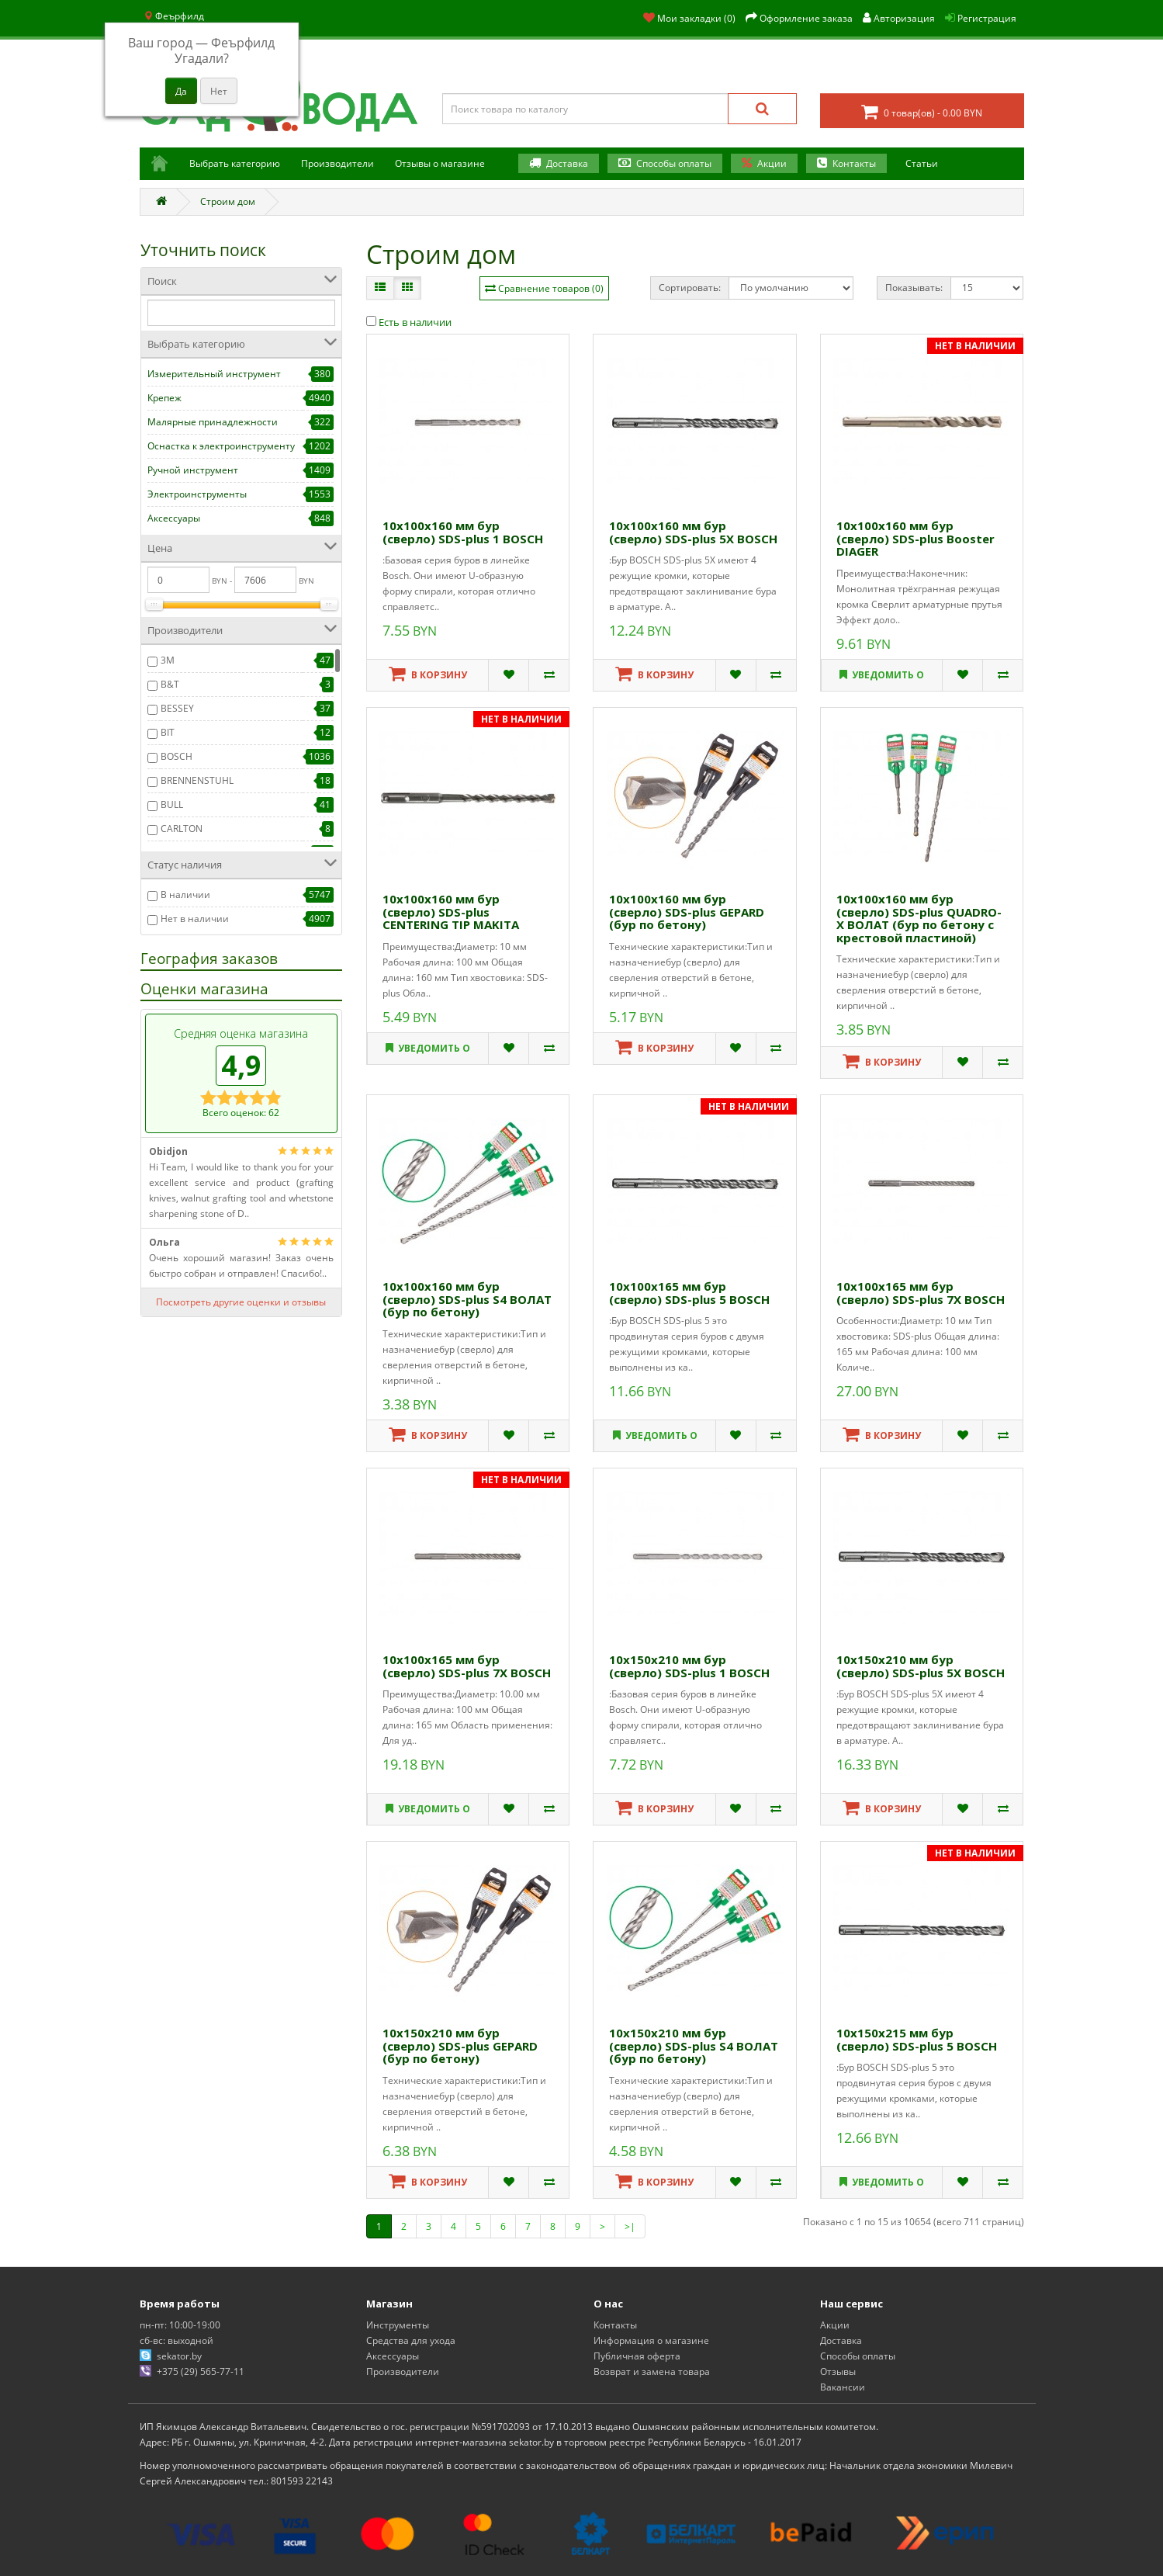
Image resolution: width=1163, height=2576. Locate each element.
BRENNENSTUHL (197, 780)
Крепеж (164, 397)
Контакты (855, 163)
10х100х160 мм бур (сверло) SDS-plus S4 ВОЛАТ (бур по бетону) (467, 1298)
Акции (772, 163)
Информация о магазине (651, 2340)
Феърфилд (174, 16)
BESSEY (177, 708)
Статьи (922, 163)
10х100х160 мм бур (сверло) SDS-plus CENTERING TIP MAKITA (450, 911)
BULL (172, 804)
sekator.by (179, 2356)
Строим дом (227, 201)
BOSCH (176, 756)
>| (630, 2226)
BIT (168, 732)
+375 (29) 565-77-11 (200, 2371)
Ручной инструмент (192, 470)
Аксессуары (173, 518)
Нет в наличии (195, 918)
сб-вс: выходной (176, 2340)
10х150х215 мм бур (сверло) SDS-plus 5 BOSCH (916, 2039)
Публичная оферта (637, 2356)
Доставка (568, 163)
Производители (337, 163)
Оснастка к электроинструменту (221, 445)
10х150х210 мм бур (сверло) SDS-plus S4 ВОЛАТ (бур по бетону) (693, 2045)
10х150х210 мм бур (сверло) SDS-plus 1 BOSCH (689, 1666)
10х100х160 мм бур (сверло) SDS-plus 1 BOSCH (462, 532)
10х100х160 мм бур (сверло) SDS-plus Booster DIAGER (915, 538)
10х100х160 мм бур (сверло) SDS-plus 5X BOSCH (693, 532)
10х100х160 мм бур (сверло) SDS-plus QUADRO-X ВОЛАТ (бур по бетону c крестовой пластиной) (919, 918)
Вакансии (842, 2387)
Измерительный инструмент (214, 373)
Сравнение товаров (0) (551, 288)
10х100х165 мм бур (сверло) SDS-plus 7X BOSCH (920, 1292)
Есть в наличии (409, 322)
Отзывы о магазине (440, 163)
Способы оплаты (674, 163)
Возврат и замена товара (652, 2371)
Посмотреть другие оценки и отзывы (241, 1302)
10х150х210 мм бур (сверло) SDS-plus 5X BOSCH (920, 1666)
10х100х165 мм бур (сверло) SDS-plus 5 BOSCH (689, 1292)
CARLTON (181, 828)
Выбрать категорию (234, 163)
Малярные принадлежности (212, 421)
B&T (170, 684)
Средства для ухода (410, 2340)
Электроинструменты (197, 494)
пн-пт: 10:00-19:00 (180, 2325)
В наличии (185, 894)
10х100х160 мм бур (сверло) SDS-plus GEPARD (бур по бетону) (686, 911)
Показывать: (914, 287)
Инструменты (397, 2325)
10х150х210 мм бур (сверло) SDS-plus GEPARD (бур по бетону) (460, 2045)
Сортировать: (690, 287)
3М (168, 660)
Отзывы (838, 2371)
